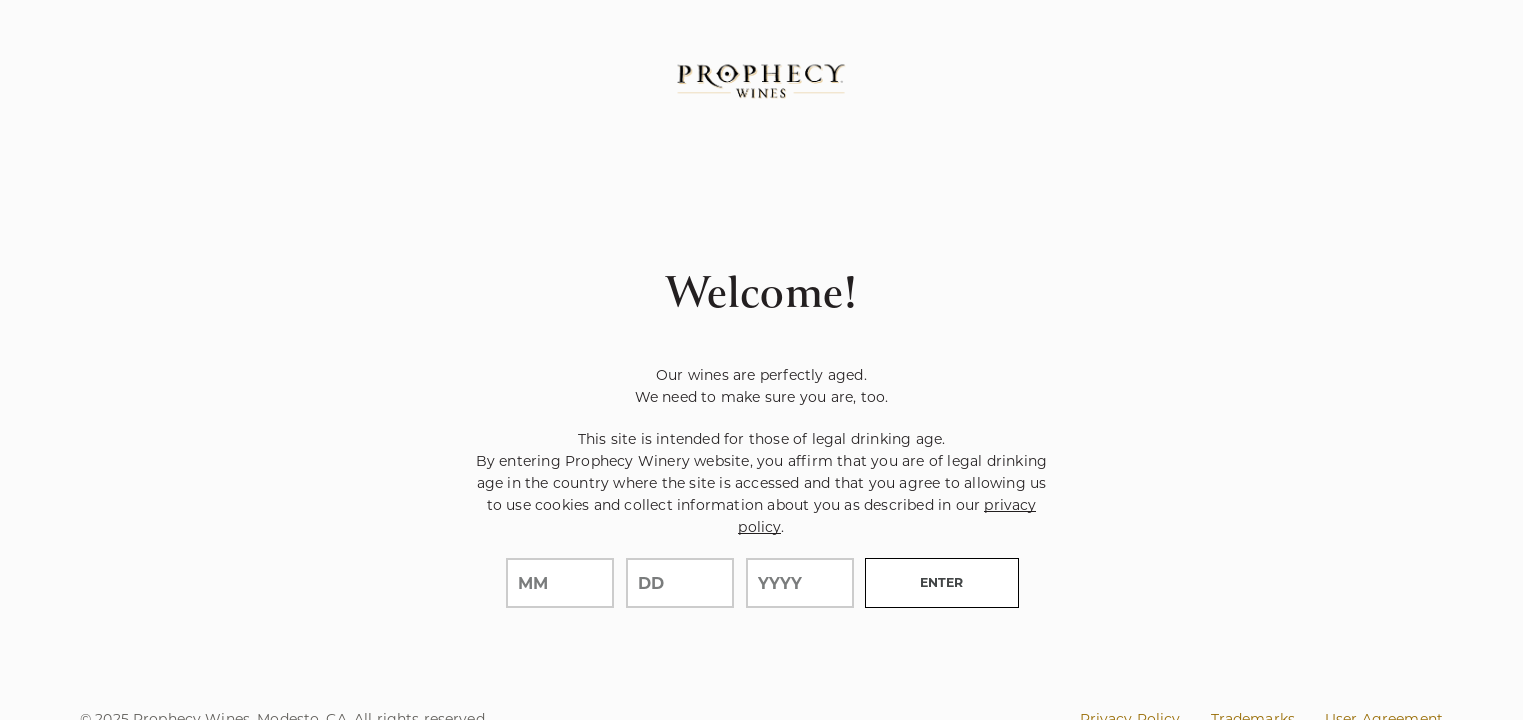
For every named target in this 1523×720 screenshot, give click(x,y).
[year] (800, 583)
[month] (560, 583)
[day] (680, 583)
